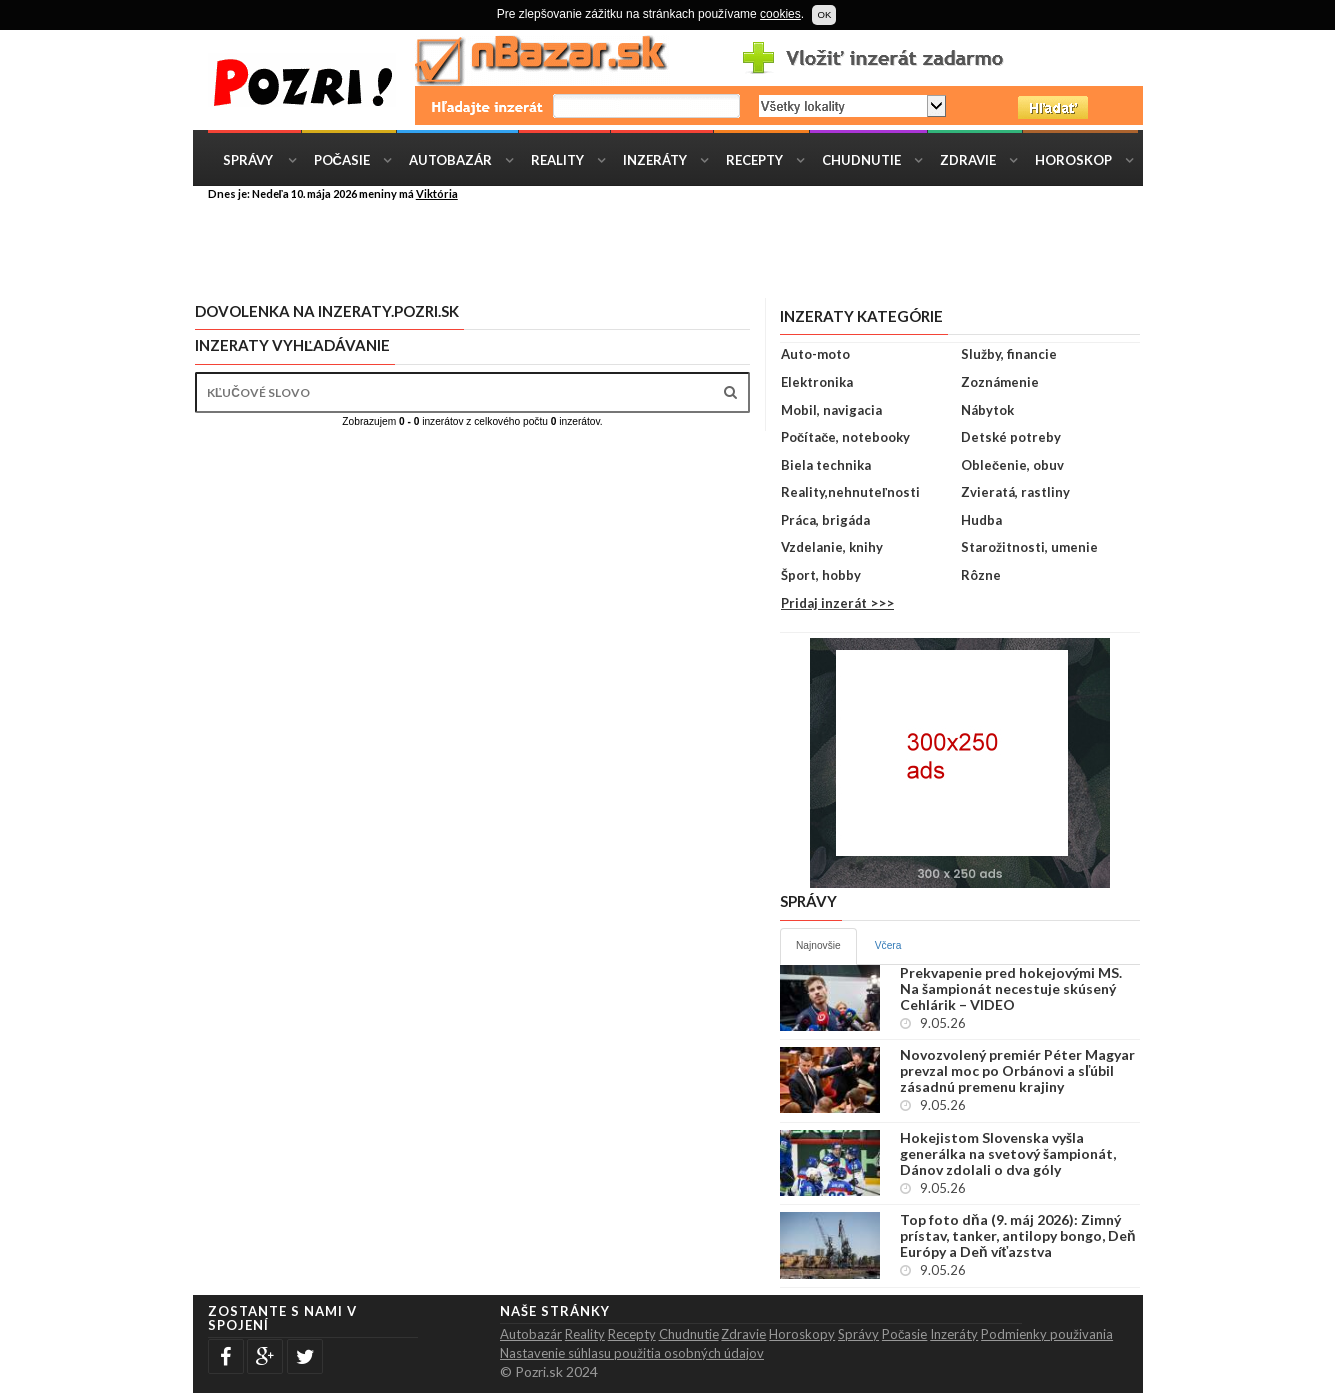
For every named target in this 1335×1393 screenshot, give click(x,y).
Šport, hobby (821, 575)
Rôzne (981, 575)
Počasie (342, 160)
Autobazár (450, 160)
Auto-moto (815, 354)
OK (824, 14)
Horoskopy (802, 1334)
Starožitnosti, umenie (1029, 547)
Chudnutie (861, 160)
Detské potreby (1011, 437)
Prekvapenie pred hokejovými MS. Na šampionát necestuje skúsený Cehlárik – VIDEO (1011, 989)
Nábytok (987, 410)
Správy (248, 160)
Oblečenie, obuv (1012, 465)
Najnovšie (818, 945)
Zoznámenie (1000, 382)
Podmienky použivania (1047, 1334)
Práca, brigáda (825, 520)
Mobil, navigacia (831, 410)
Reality (557, 160)
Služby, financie (1009, 354)
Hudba (981, 520)
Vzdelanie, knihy (832, 547)
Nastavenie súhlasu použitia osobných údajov (632, 1353)
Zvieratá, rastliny (1015, 492)
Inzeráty (655, 160)
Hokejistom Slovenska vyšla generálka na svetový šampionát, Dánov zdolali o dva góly (1008, 1154)
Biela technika (826, 465)
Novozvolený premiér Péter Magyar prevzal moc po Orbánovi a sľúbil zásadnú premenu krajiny (1017, 1071)
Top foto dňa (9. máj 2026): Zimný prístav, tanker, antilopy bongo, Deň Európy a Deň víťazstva (1018, 1236)
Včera (888, 945)
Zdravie (968, 160)
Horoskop (1073, 160)
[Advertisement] (683, 248)
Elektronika (817, 382)
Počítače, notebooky (845, 437)
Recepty (754, 160)
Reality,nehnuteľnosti (850, 492)
